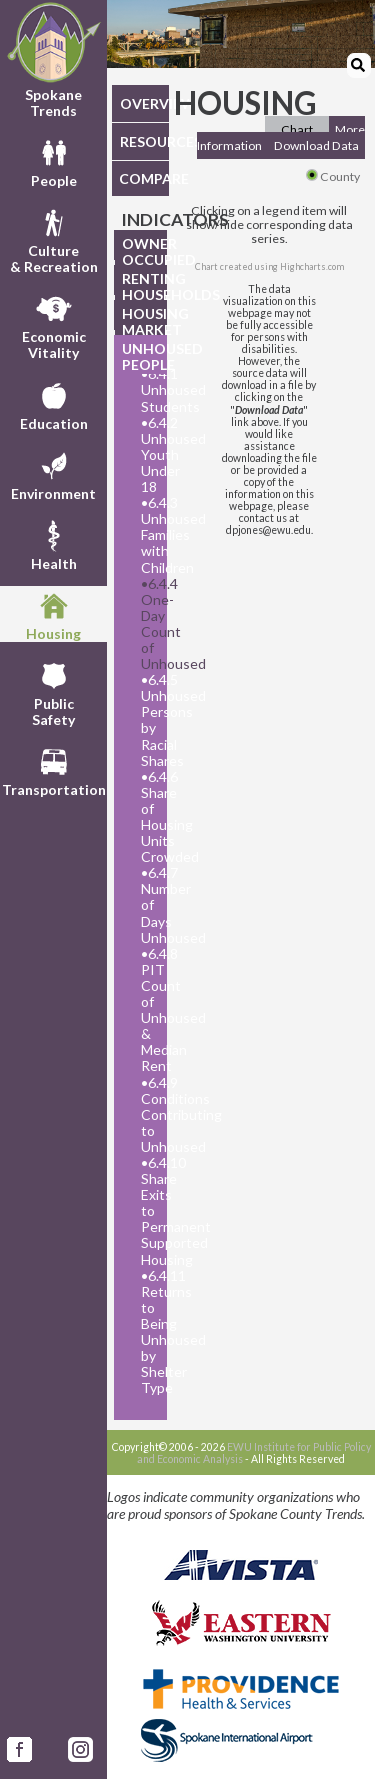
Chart (297, 129)
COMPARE (144, 178)
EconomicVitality (54, 325)
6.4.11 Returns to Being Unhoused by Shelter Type (148, 1332)
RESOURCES (144, 141)
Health (54, 544)
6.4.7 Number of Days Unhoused (148, 905)
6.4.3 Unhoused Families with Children (148, 535)
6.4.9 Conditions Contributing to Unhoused (148, 1115)
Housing (53, 614)
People (54, 161)
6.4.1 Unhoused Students (148, 390)
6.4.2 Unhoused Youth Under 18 (148, 455)
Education (54, 404)
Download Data (316, 145)
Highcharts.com (312, 266)
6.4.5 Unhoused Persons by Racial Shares (148, 720)
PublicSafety (53, 692)
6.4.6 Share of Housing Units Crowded (148, 817)
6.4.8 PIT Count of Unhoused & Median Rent (148, 1010)
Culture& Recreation (54, 239)
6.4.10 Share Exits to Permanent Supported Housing (148, 1211)
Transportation (54, 770)
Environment (53, 474)
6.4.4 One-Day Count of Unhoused (148, 624)
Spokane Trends (53, 60)
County (333, 176)
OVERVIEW (144, 103)
